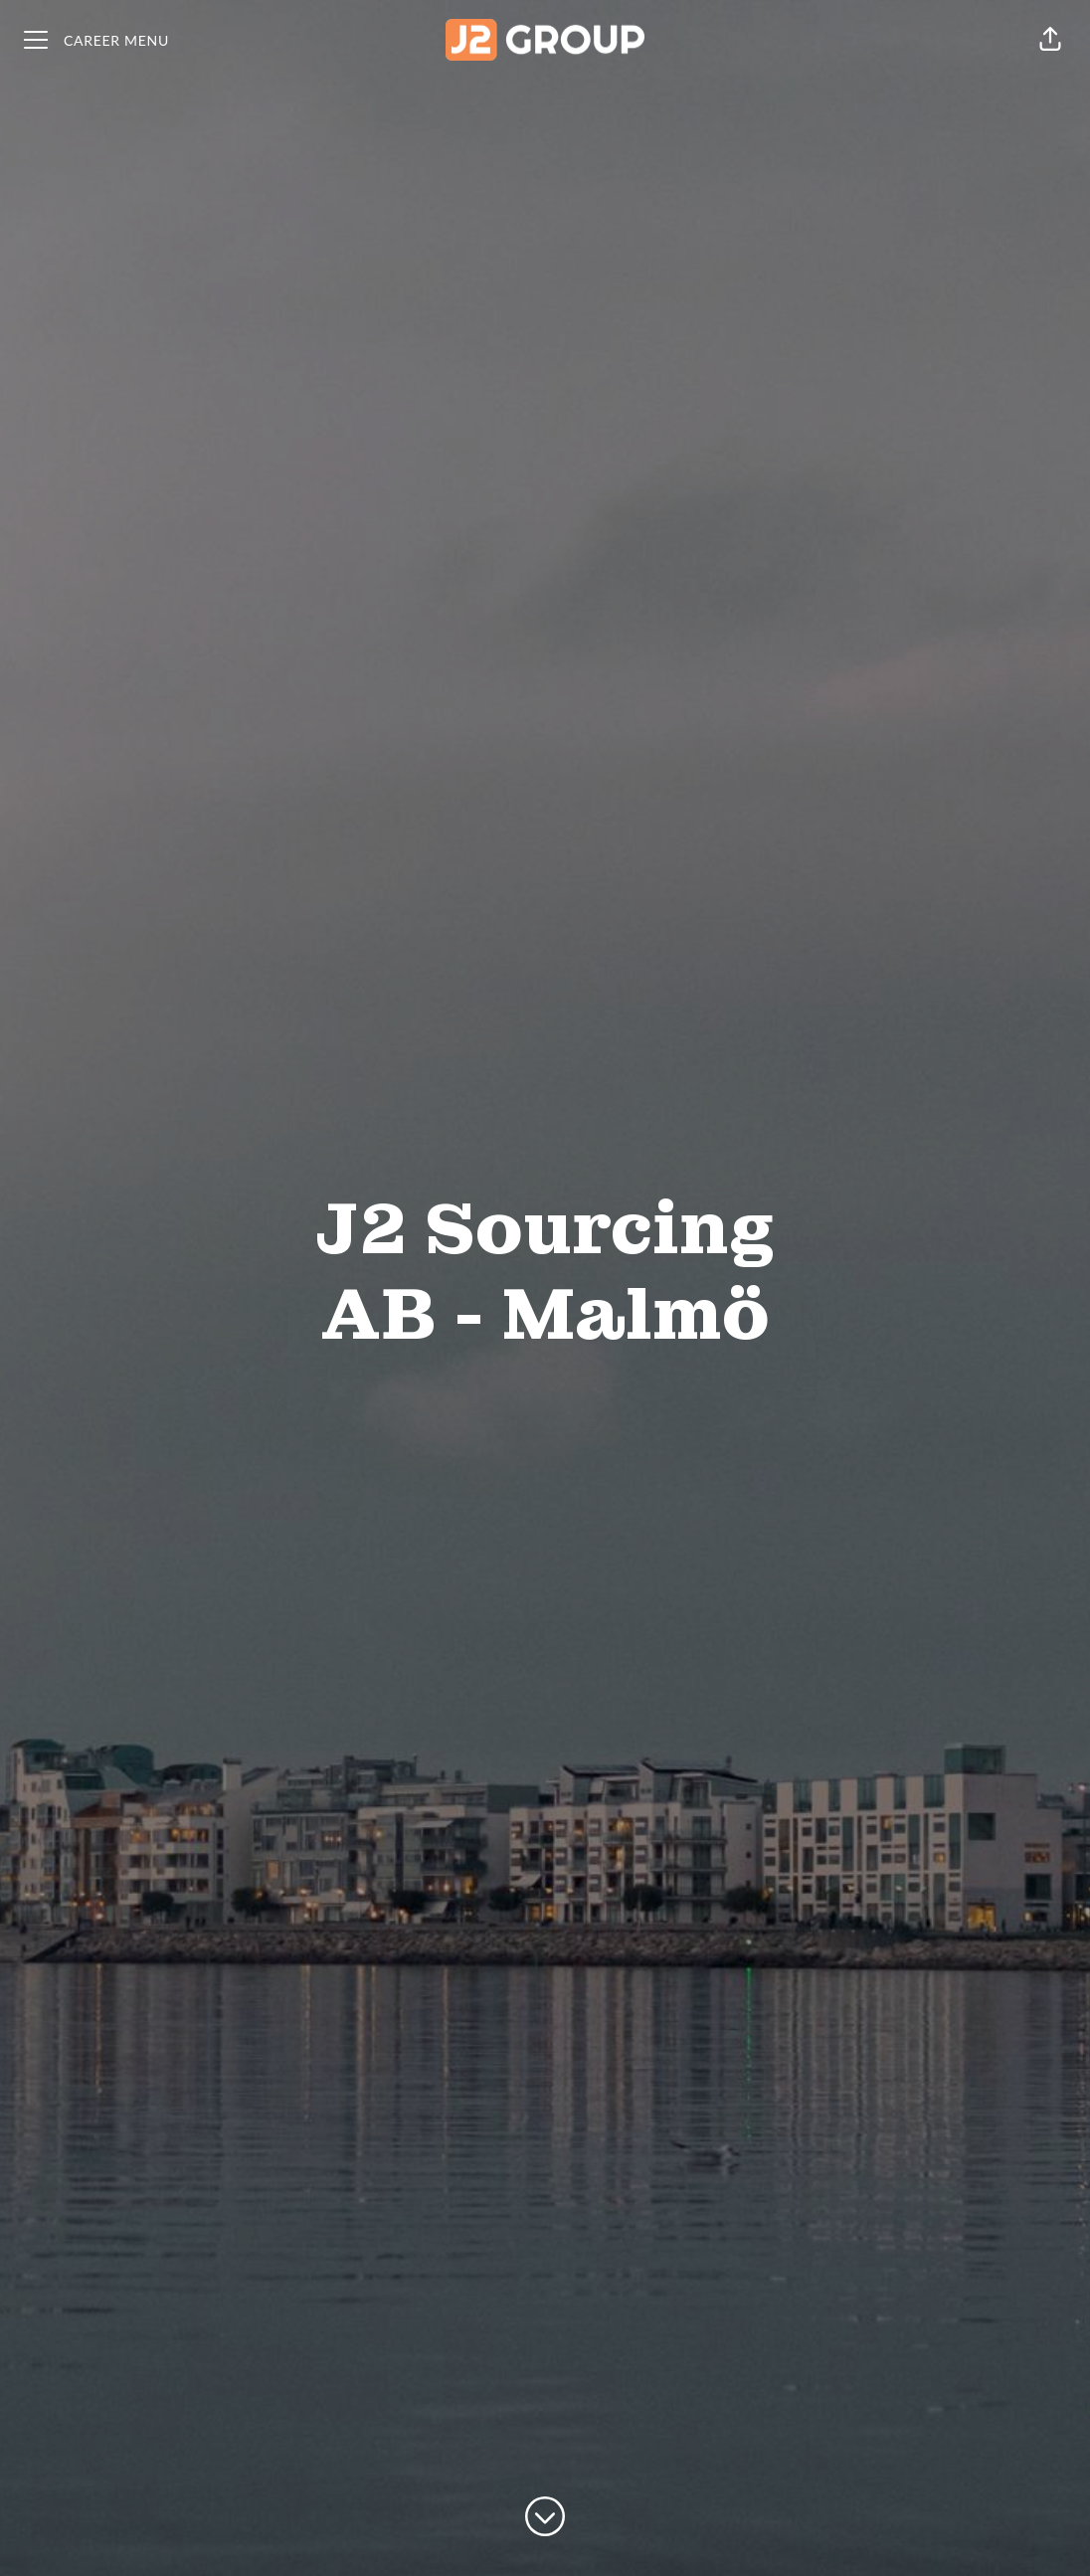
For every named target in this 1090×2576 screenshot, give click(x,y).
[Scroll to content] (545, 2516)
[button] (1050, 40)
